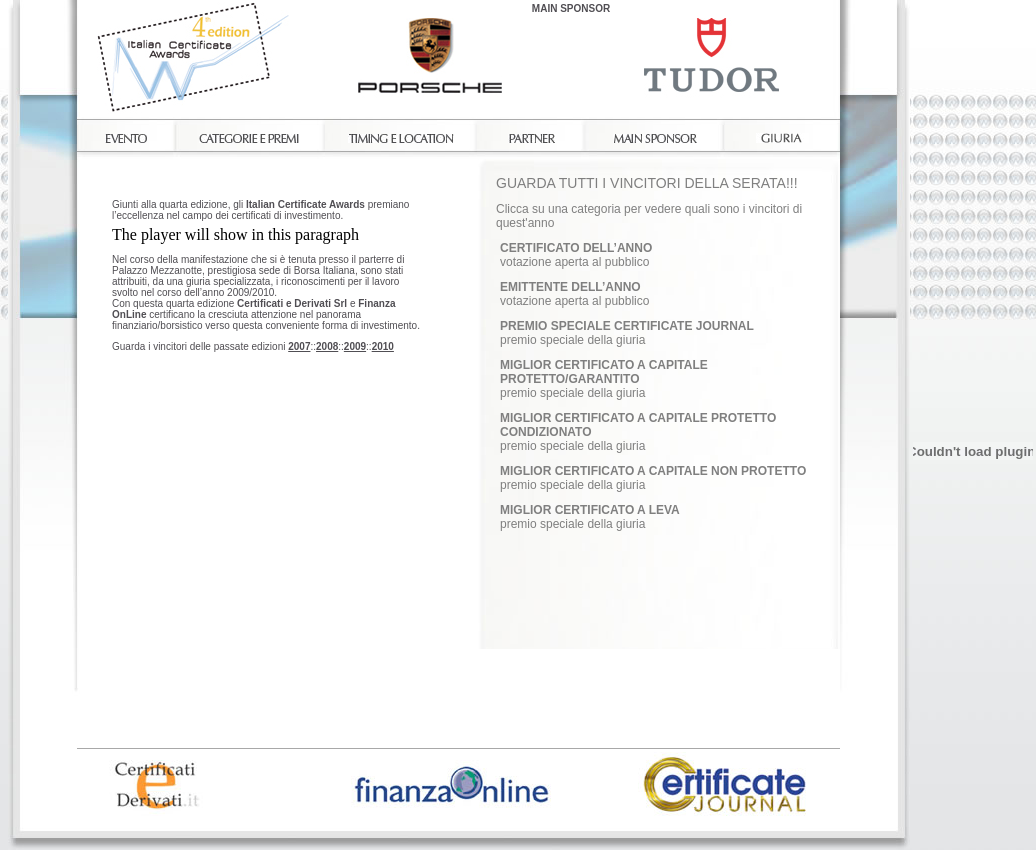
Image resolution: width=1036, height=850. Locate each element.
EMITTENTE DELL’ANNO (570, 287)
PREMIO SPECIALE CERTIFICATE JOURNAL (627, 326)
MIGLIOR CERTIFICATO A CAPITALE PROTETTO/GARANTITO (604, 372)
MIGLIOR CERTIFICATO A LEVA (590, 510)
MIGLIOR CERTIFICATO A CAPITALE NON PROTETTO (653, 471)
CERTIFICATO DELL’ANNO (576, 248)
